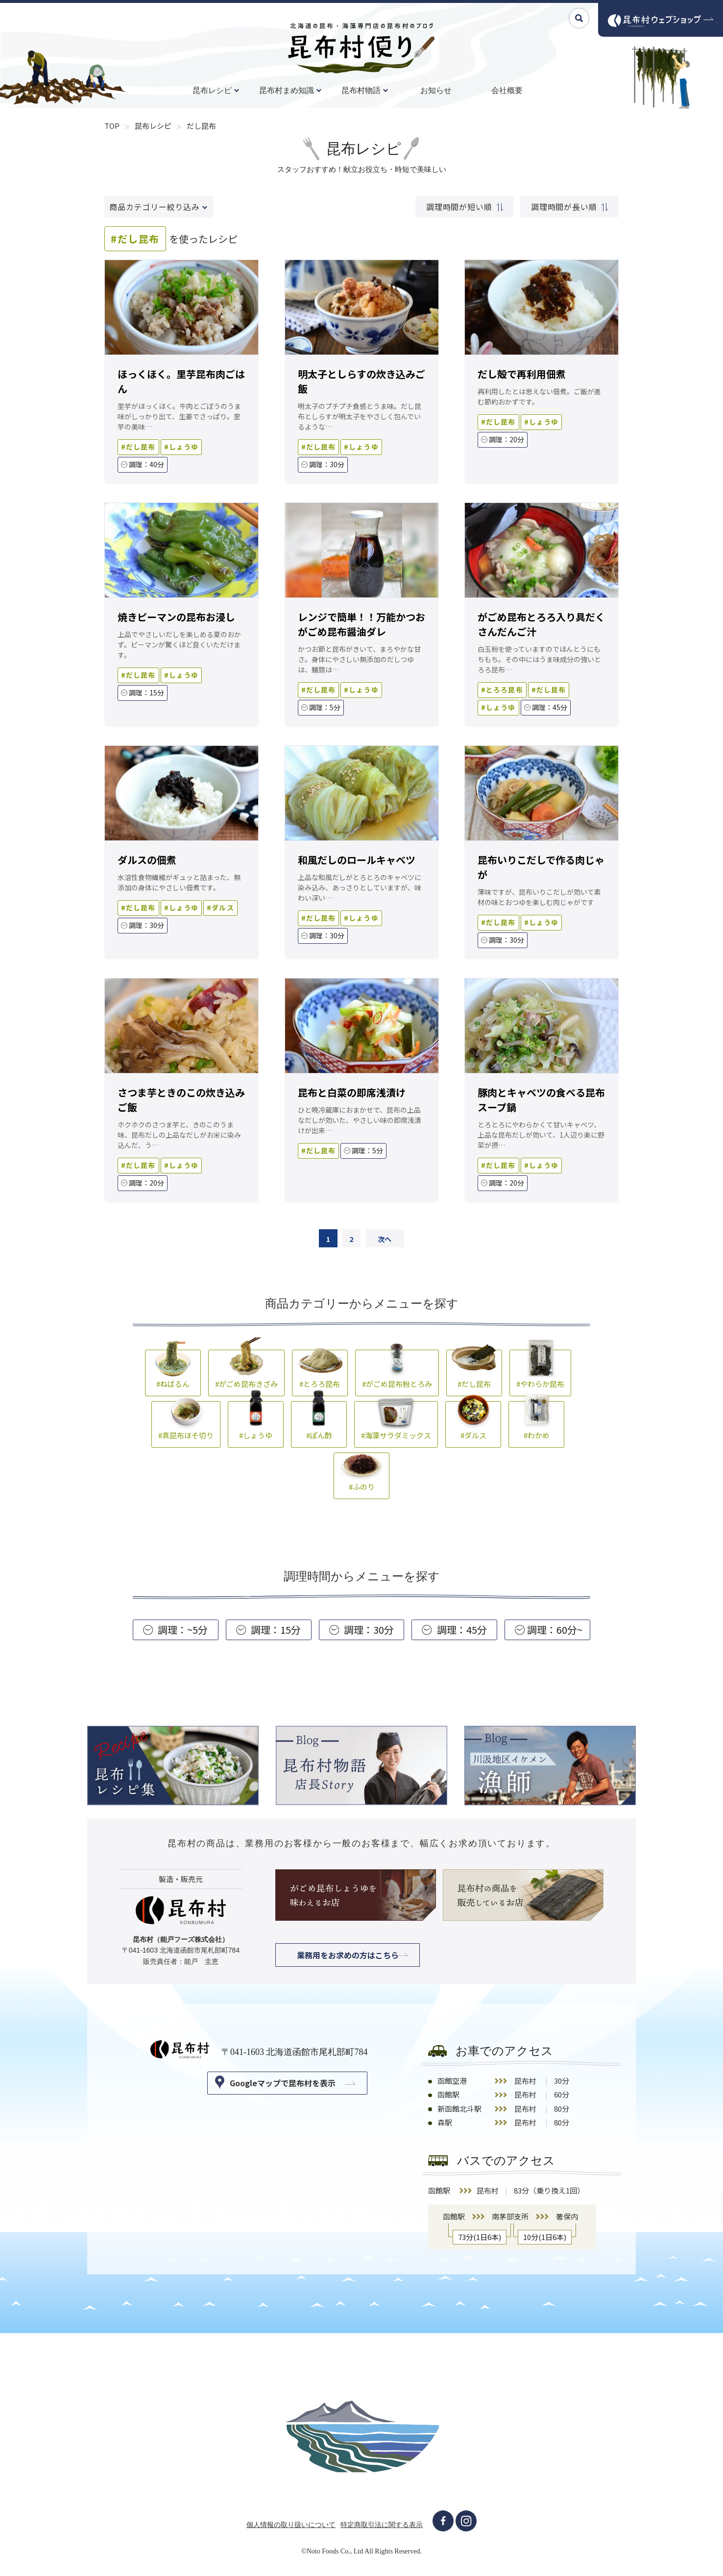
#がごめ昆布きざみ (246, 1372)
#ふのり (361, 1475)
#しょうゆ (256, 1423)
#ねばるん (173, 1372)
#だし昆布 (474, 1372)
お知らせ (436, 90)
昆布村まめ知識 (286, 90)
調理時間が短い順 (464, 207)
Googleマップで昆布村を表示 (283, 2086)
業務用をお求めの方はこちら (348, 1958)
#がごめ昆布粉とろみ (397, 1372)
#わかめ (536, 1423)
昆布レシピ (212, 90)
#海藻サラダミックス (396, 1423)
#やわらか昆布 (540, 1372)
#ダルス (473, 1423)
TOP (112, 125)
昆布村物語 (361, 90)
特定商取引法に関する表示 (381, 2527)
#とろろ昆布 (320, 1372)
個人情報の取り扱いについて (291, 2527)
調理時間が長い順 (569, 207)
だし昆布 (201, 125)
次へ (388, 1240)
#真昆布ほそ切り (186, 1423)
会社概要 (507, 90)
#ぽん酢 (319, 1423)
